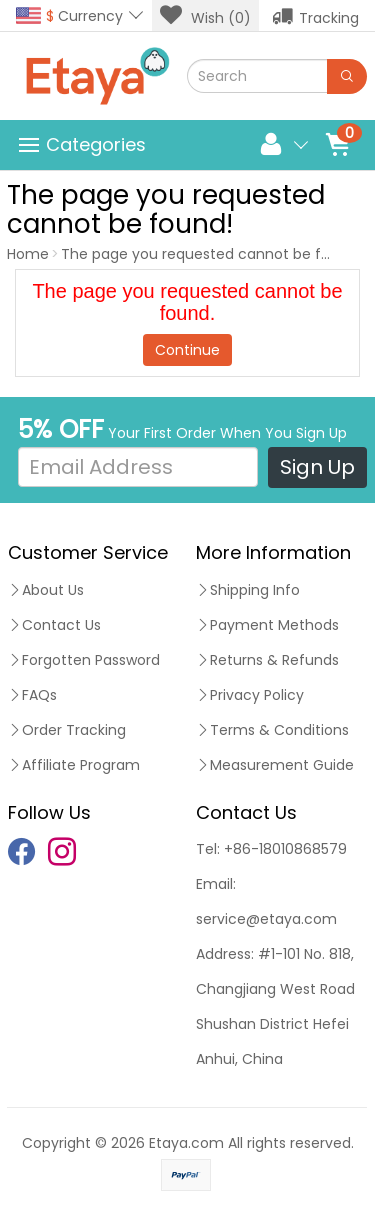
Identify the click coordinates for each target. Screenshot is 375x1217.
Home (28, 254)
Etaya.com (186, 1143)
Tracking (315, 16)
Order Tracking (67, 730)
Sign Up (317, 467)
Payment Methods (267, 625)
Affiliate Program (74, 765)
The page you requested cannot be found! (211, 254)
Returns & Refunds (267, 660)
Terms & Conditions (272, 730)
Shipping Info (248, 590)
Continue (187, 350)
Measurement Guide (275, 765)
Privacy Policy (250, 695)
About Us (46, 590)
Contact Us (54, 625)
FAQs (32, 695)
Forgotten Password (84, 660)
